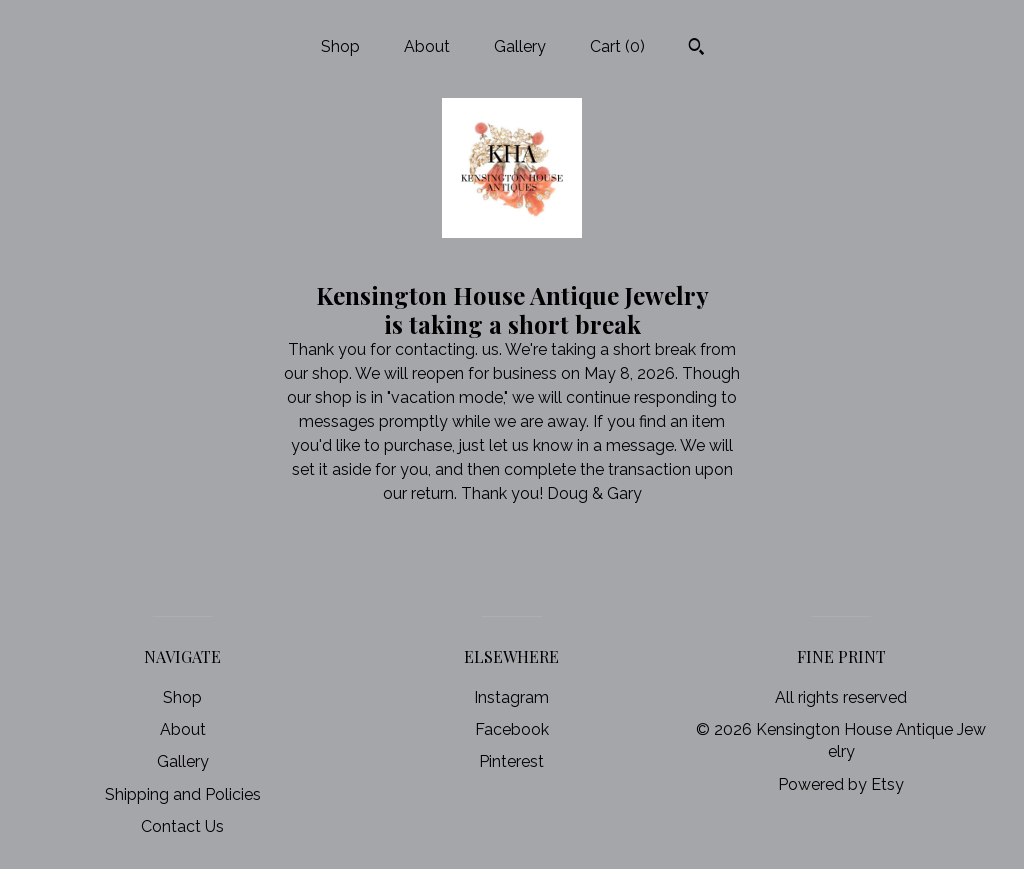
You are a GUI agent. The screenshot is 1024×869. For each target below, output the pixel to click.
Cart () (617, 46)
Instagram (511, 697)
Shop (340, 46)
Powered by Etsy (841, 784)
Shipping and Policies (183, 794)
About (427, 46)
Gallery (520, 46)
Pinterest (511, 761)
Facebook (512, 729)
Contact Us (182, 826)
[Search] (696, 49)
